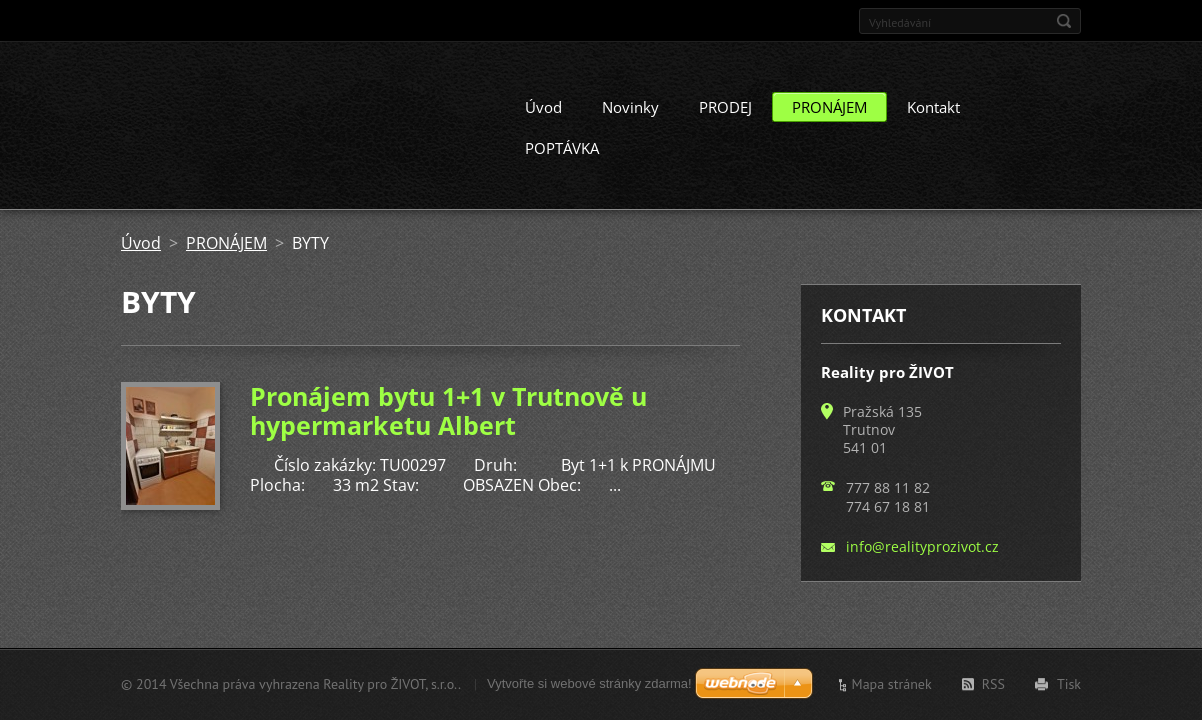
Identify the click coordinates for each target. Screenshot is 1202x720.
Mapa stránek (892, 684)
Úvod (543, 122)
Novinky (630, 122)
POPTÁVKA (562, 163)
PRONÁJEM (829, 122)
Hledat (1064, 21)
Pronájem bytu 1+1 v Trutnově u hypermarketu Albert (448, 425)
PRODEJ (725, 122)
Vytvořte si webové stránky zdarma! (589, 683)
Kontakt (933, 122)
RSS (993, 684)
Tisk (1069, 684)
